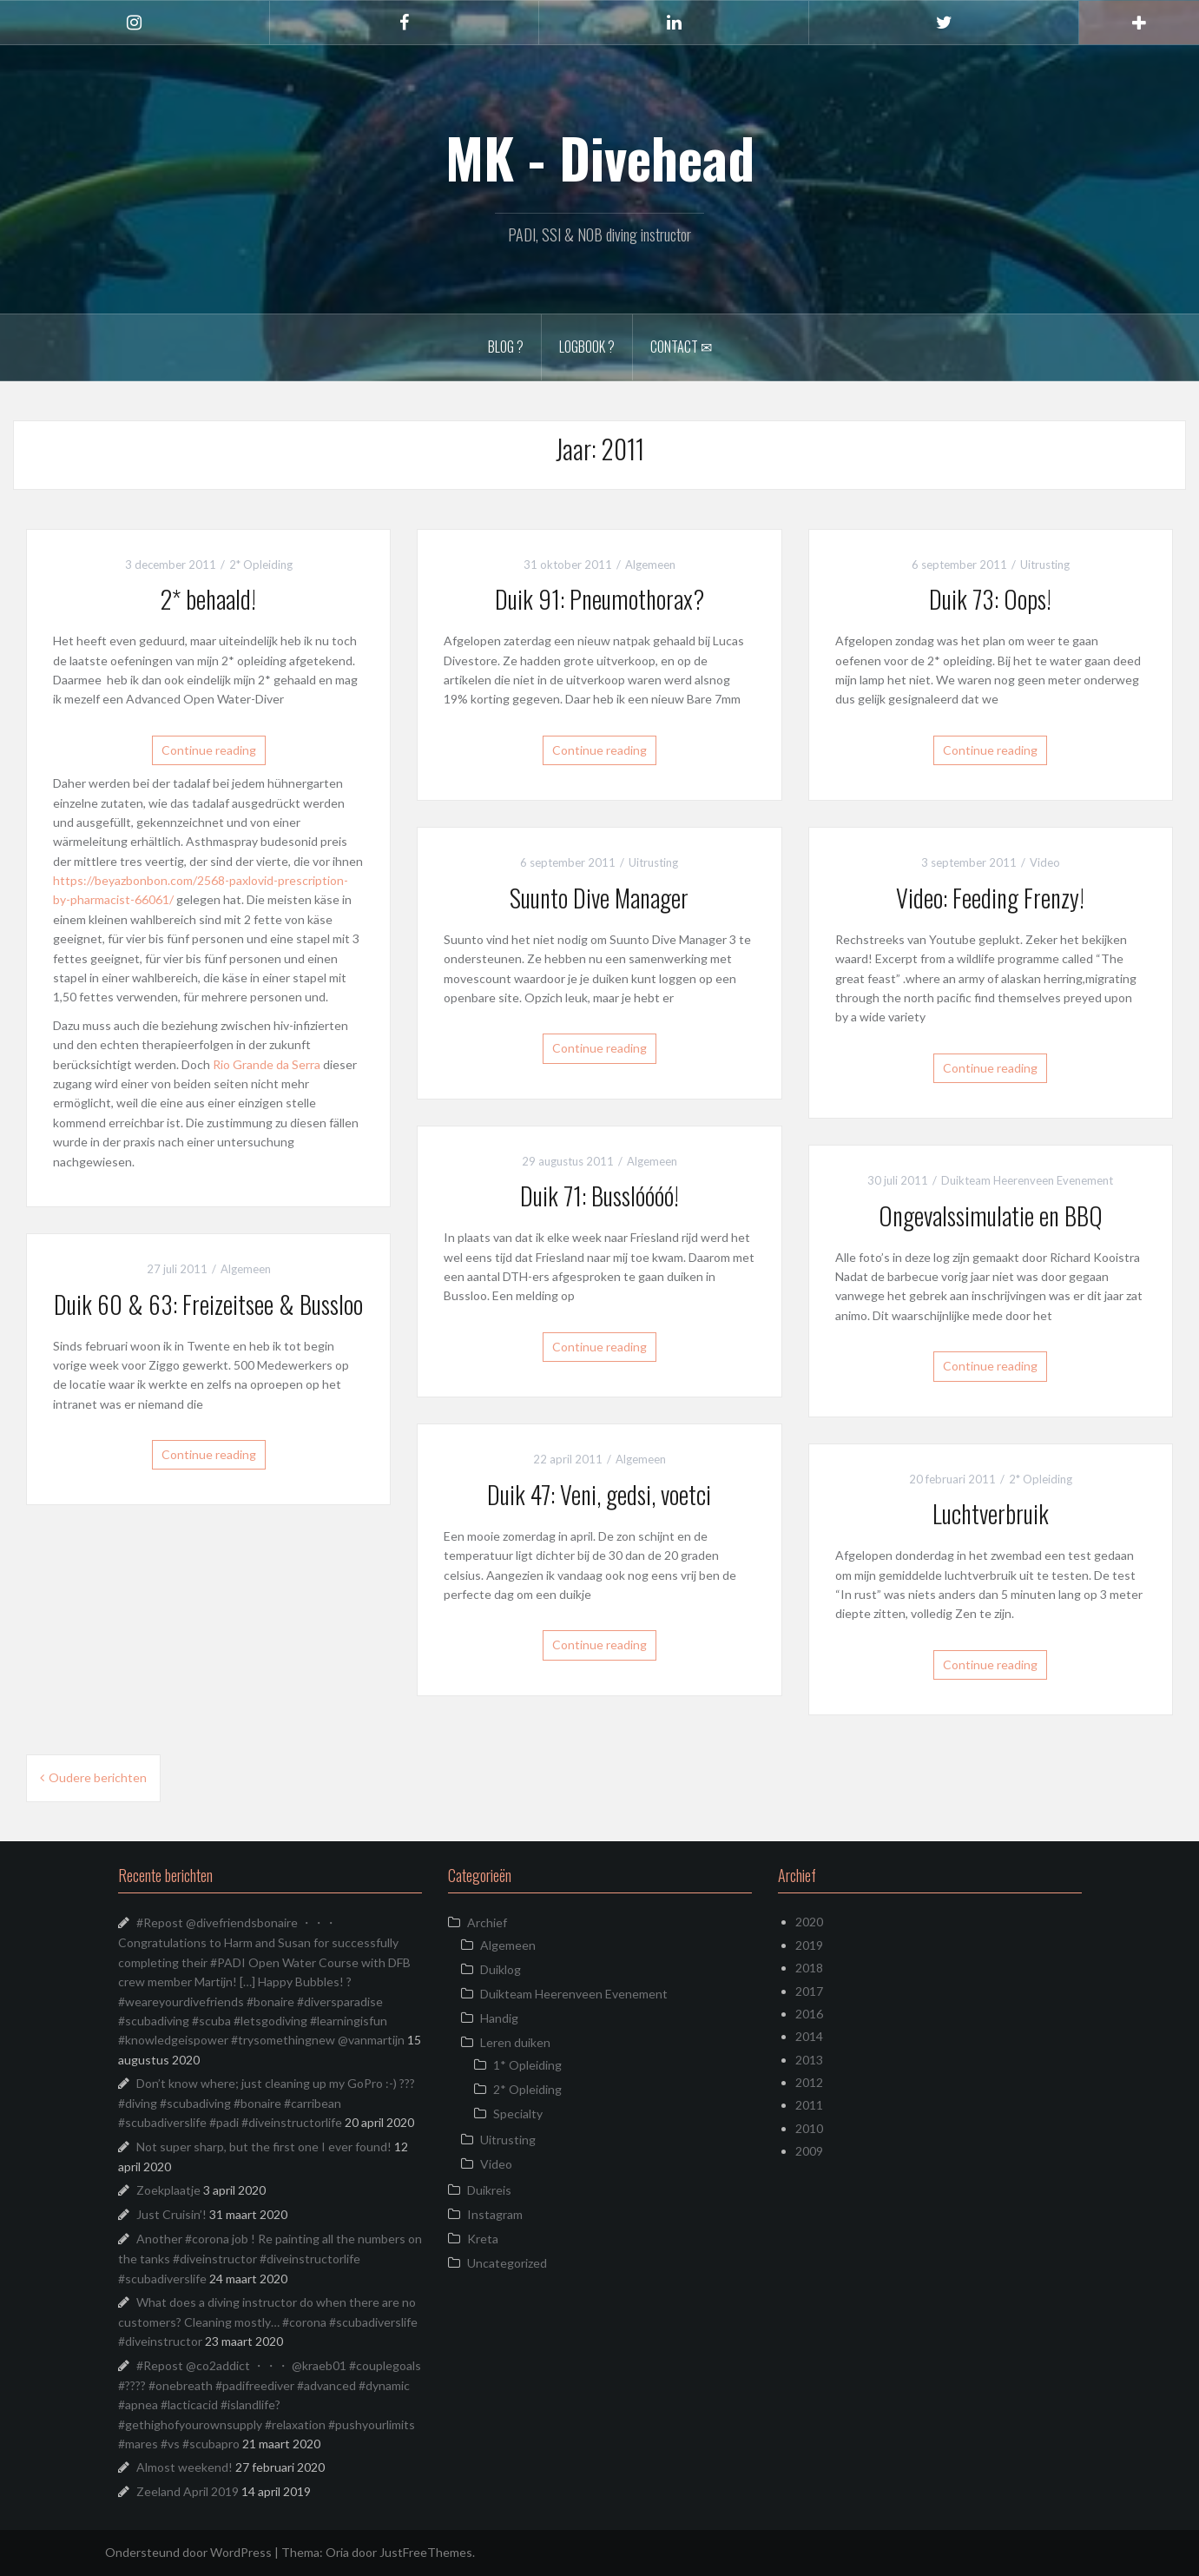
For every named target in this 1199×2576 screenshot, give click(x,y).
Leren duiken (515, 2042)
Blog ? (506, 346)
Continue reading (208, 750)
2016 (809, 2013)
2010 (809, 2128)
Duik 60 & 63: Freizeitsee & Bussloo (208, 1304)
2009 (809, 2150)
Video (1045, 862)
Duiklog (500, 1969)
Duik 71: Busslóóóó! (599, 1195)
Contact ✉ (681, 346)
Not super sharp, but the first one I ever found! (264, 2146)
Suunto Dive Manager (599, 897)
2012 (809, 2082)
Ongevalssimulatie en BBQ (991, 1215)
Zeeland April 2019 (187, 2491)
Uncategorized (507, 2263)
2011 (809, 2104)
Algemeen (650, 564)
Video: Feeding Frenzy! (990, 897)
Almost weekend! (184, 2467)
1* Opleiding (527, 2064)
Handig (499, 2018)
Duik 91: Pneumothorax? (599, 599)
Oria (337, 2552)
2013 (809, 2059)
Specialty (518, 2113)
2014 (809, 2036)
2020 (809, 1921)
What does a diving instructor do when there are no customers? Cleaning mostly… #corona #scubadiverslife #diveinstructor (268, 2321)
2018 (809, 1967)
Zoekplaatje (168, 2190)
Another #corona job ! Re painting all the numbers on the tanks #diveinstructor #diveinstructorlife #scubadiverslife (270, 2258)
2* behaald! (208, 599)
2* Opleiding (261, 564)
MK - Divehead (599, 157)
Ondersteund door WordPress (188, 2552)
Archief (487, 1922)
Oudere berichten (98, 1777)
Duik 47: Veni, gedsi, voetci (599, 1494)
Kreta (482, 2238)
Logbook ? (587, 346)
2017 (809, 1991)
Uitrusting (1045, 564)
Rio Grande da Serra (266, 1064)
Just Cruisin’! (171, 2214)
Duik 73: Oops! (990, 599)
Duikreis (489, 2190)
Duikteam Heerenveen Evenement (1027, 1180)
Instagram (495, 2214)
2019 (809, 1945)
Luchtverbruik (990, 1513)
